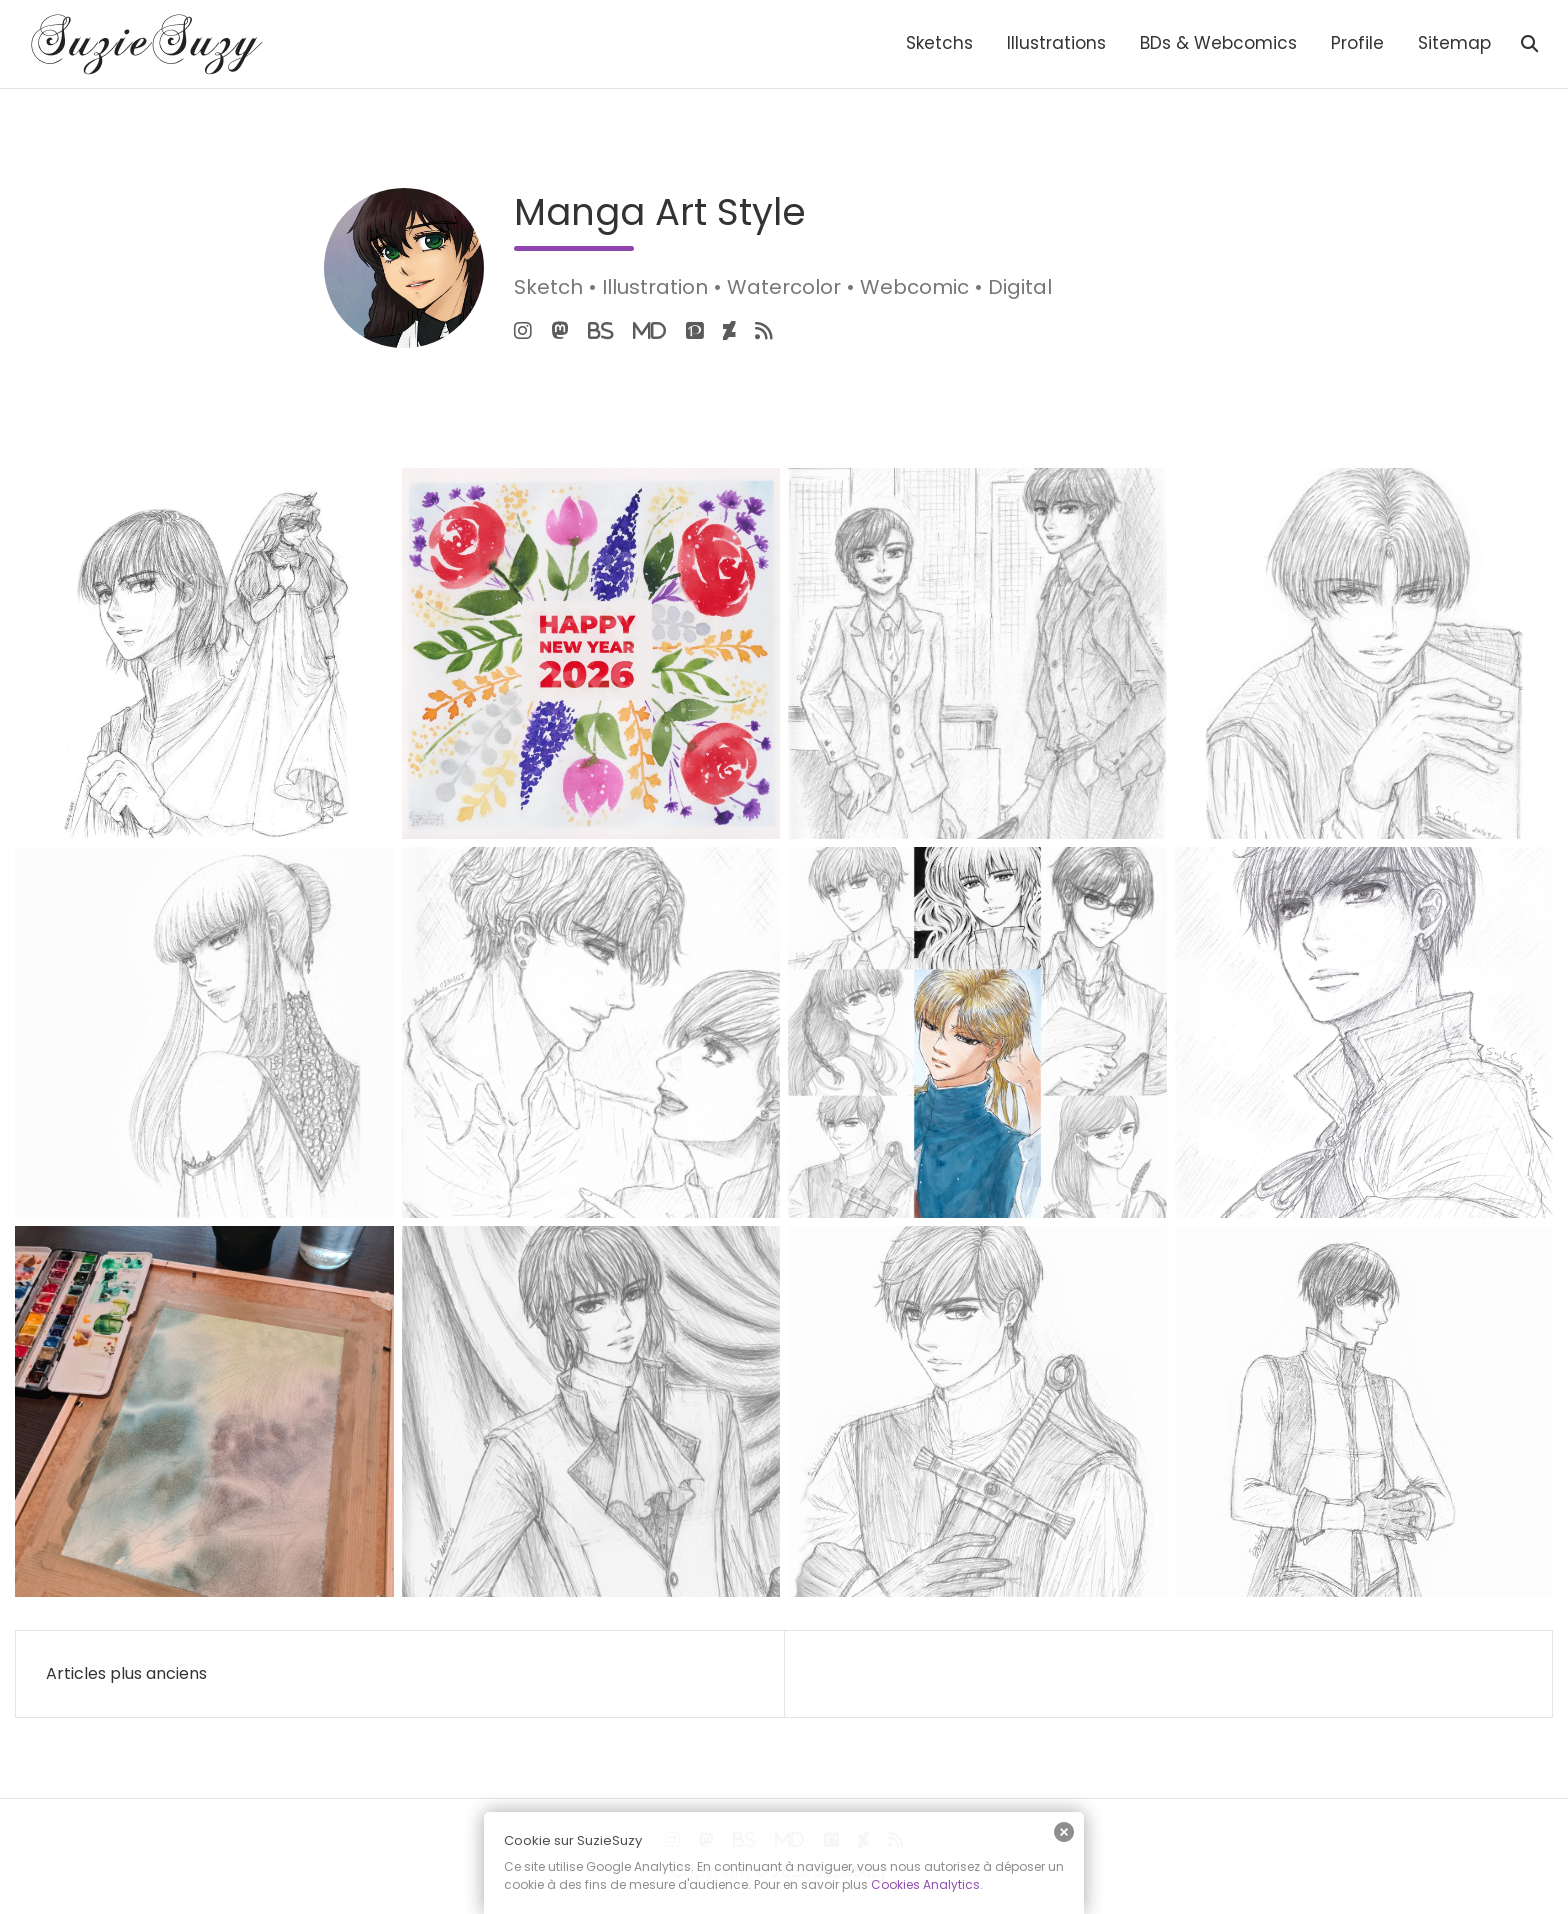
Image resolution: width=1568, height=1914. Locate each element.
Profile (1357, 43)
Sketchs (939, 43)
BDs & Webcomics (1218, 43)
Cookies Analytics (925, 1884)
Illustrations (1056, 43)
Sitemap (1454, 43)
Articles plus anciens (126, 1673)
